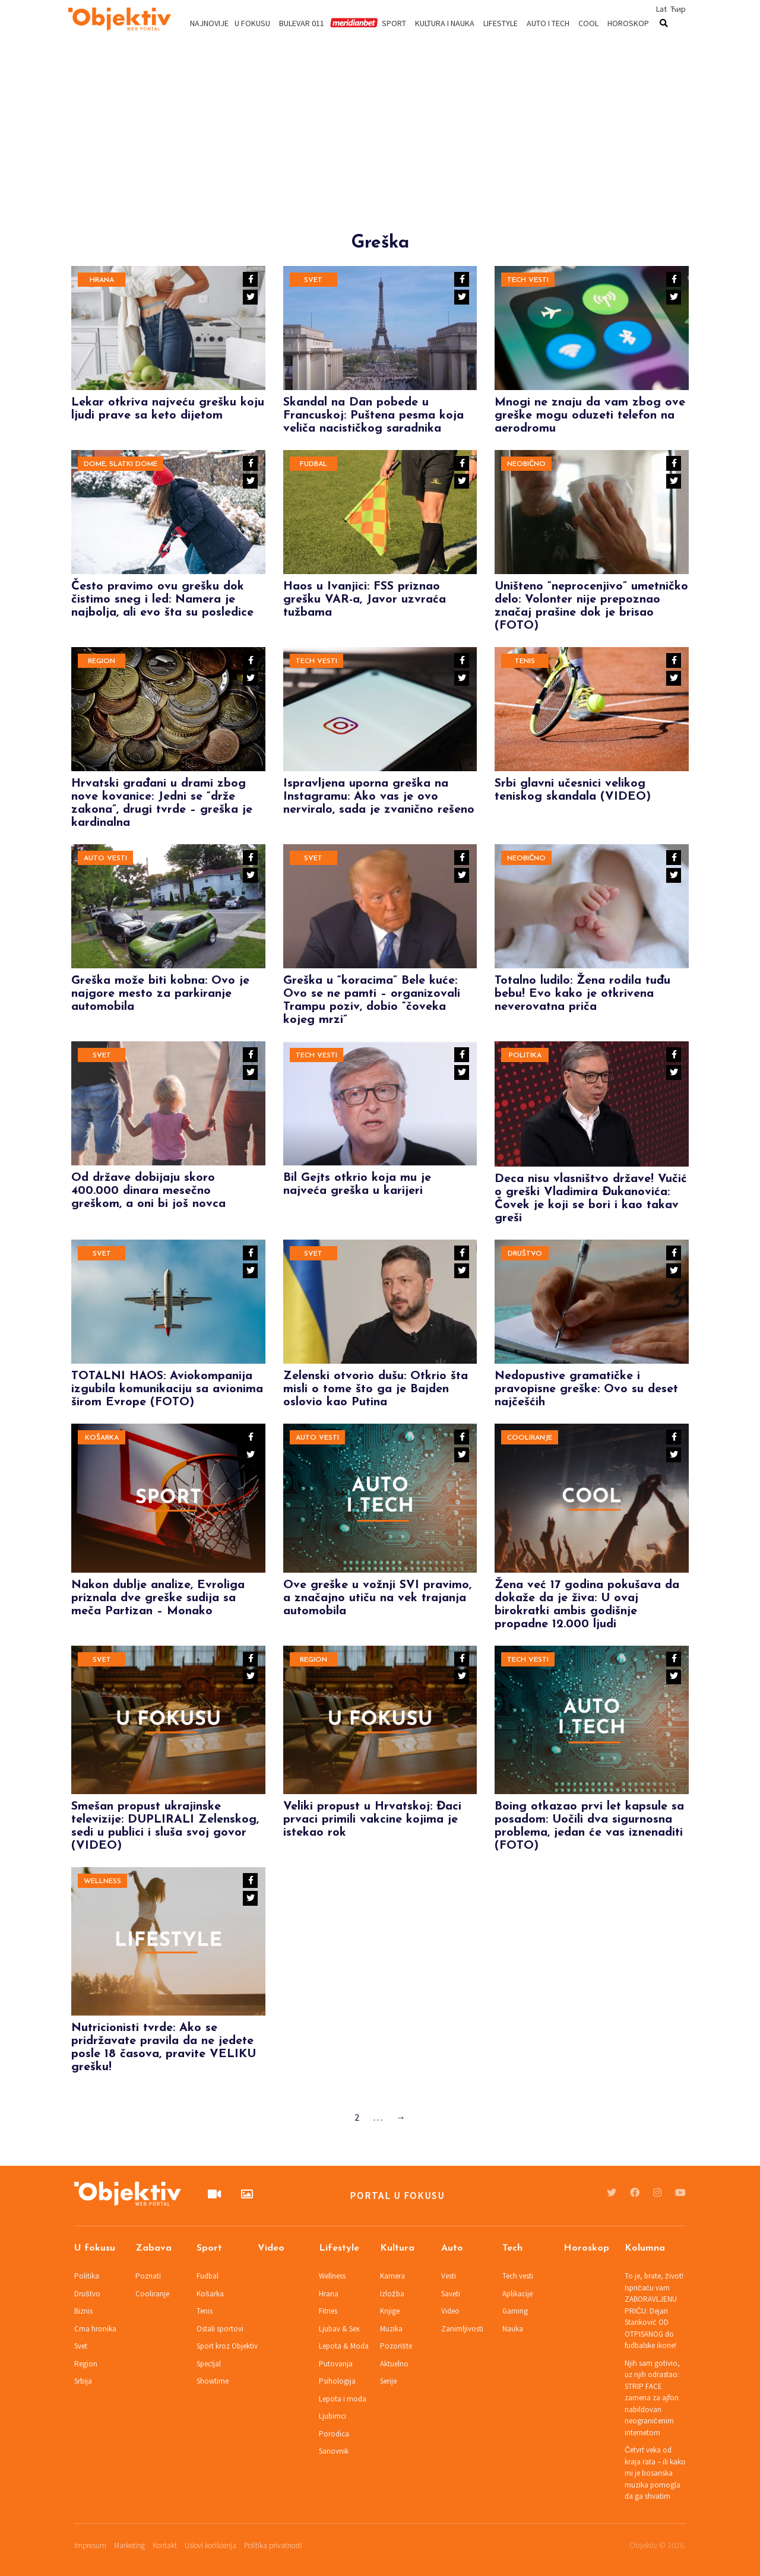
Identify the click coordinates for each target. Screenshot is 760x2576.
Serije (388, 2381)
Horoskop (628, 22)
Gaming (515, 2311)
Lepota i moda (342, 2399)
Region (101, 661)
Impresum (90, 2545)
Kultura (397, 2248)
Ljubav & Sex (339, 2329)
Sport (394, 22)
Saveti (450, 2294)
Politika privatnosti (273, 2545)
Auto (452, 2248)
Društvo (525, 1253)
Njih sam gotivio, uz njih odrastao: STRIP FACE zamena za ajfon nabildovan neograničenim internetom (652, 2398)
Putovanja (336, 2364)
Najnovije (209, 22)
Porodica (334, 2434)
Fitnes (328, 2311)
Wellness (102, 1881)
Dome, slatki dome (120, 464)
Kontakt (165, 2545)
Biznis (83, 2311)
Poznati (148, 2276)
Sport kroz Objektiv (227, 2346)
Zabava (153, 2248)
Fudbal (313, 464)
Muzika (391, 2329)
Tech (512, 2248)
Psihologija (337, 2381)
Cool (588, 22)
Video (271, 2248)
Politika (525, 1055)
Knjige (390, 2311)
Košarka (102, 1437)
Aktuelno (394, 2364)
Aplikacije (517, 2294)
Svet (313, 280)
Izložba (392, 2294)
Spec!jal (209, 2364)
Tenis (525, 661)
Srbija (83, 2381)
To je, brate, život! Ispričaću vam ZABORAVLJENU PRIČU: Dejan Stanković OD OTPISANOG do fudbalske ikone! (654, 2310)
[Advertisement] (380, 149)
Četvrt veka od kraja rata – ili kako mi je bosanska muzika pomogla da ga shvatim (655, 2473)
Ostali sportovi (220, 2329)
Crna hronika (95, 2329)
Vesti (448, 2276)
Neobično (526, 464)
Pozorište (396, 2346)
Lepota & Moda (344, 2346)
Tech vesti (528, 280)
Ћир (678, 9)
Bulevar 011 (301, 22)
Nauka (512, 2329)
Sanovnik (334, 2451)
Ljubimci (332, 2416)
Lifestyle (500, 22)
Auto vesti (105, 858)
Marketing (129, 2545)
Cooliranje (529, 1437)
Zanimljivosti (462, 2329)
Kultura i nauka (444, 22)
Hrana (102, 280)
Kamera (392, 2276)
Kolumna (645, 2248)
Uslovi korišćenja (210, 2545)
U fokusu (252, 22)
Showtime (213, 2381)
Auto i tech (548, 22)
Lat (661, 9)
